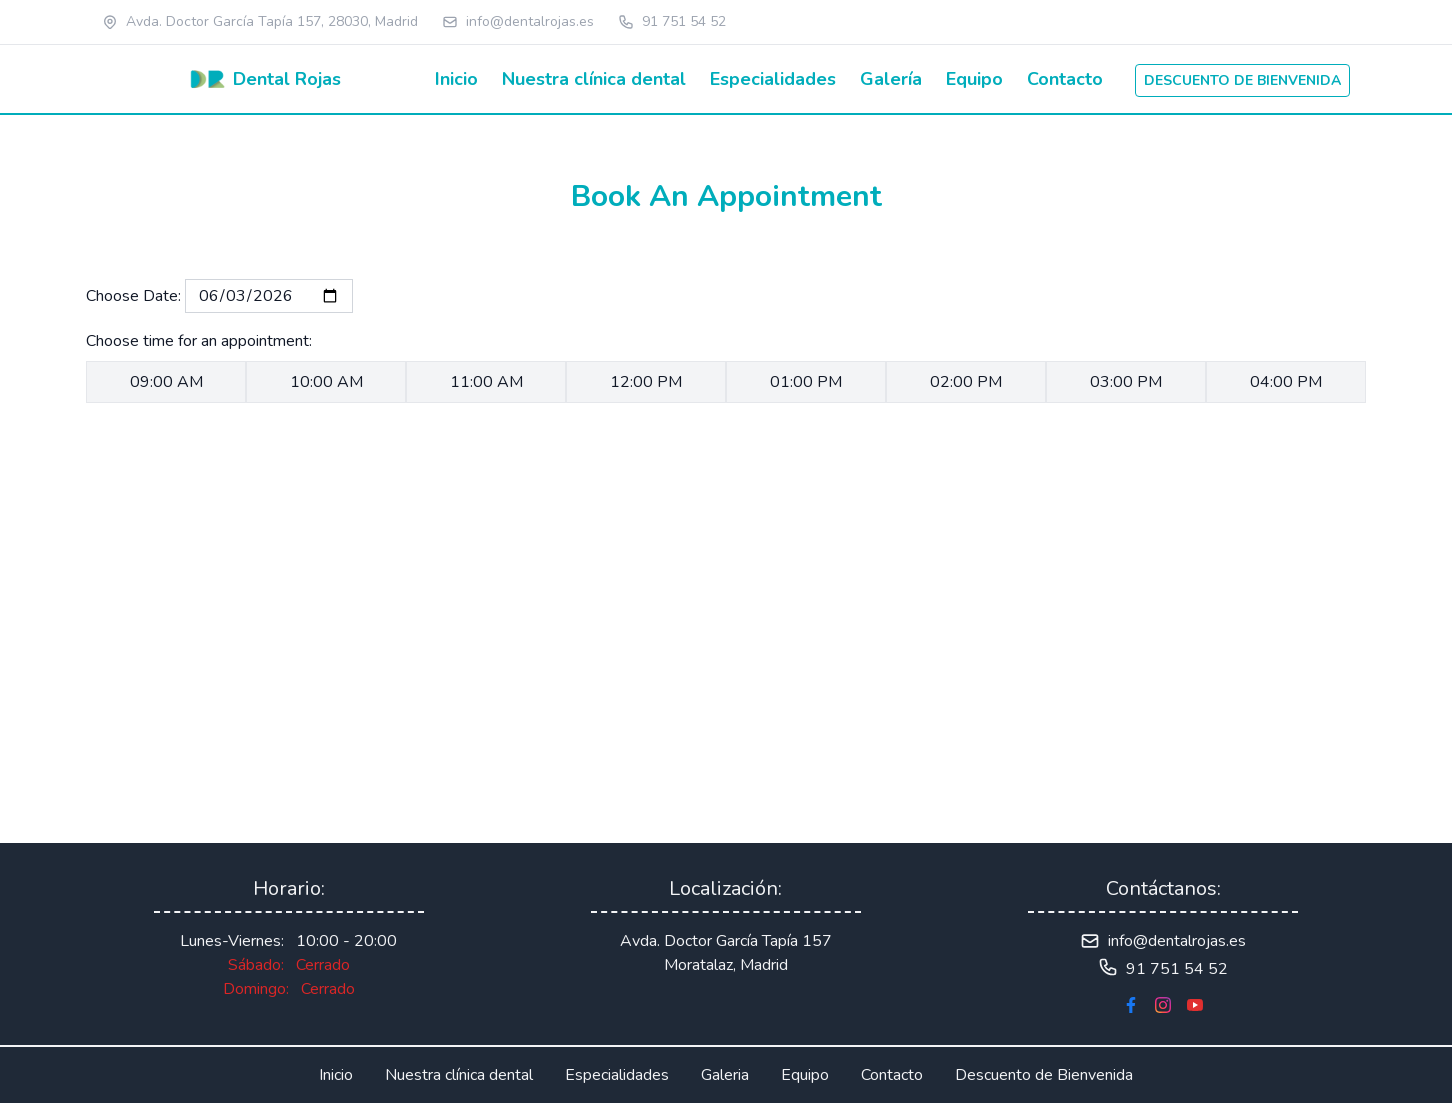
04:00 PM (1286, 382)
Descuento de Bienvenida (1044, 1075)
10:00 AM (326, 382)
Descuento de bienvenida (1242, 80)
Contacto (1065, 79)
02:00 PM (966, 382)
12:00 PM (646, 382)
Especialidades (773, 79)
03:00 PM (1126, 382)
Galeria (725, 1075)
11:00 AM (486, 382)
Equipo (974, 79)
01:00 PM (806, 382)
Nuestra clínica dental (594, 79)
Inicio (456, 79)
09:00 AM (166, 382)
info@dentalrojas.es (530, 21)
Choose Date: (135, 296)
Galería (891, 79)
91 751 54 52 (684, 21)
